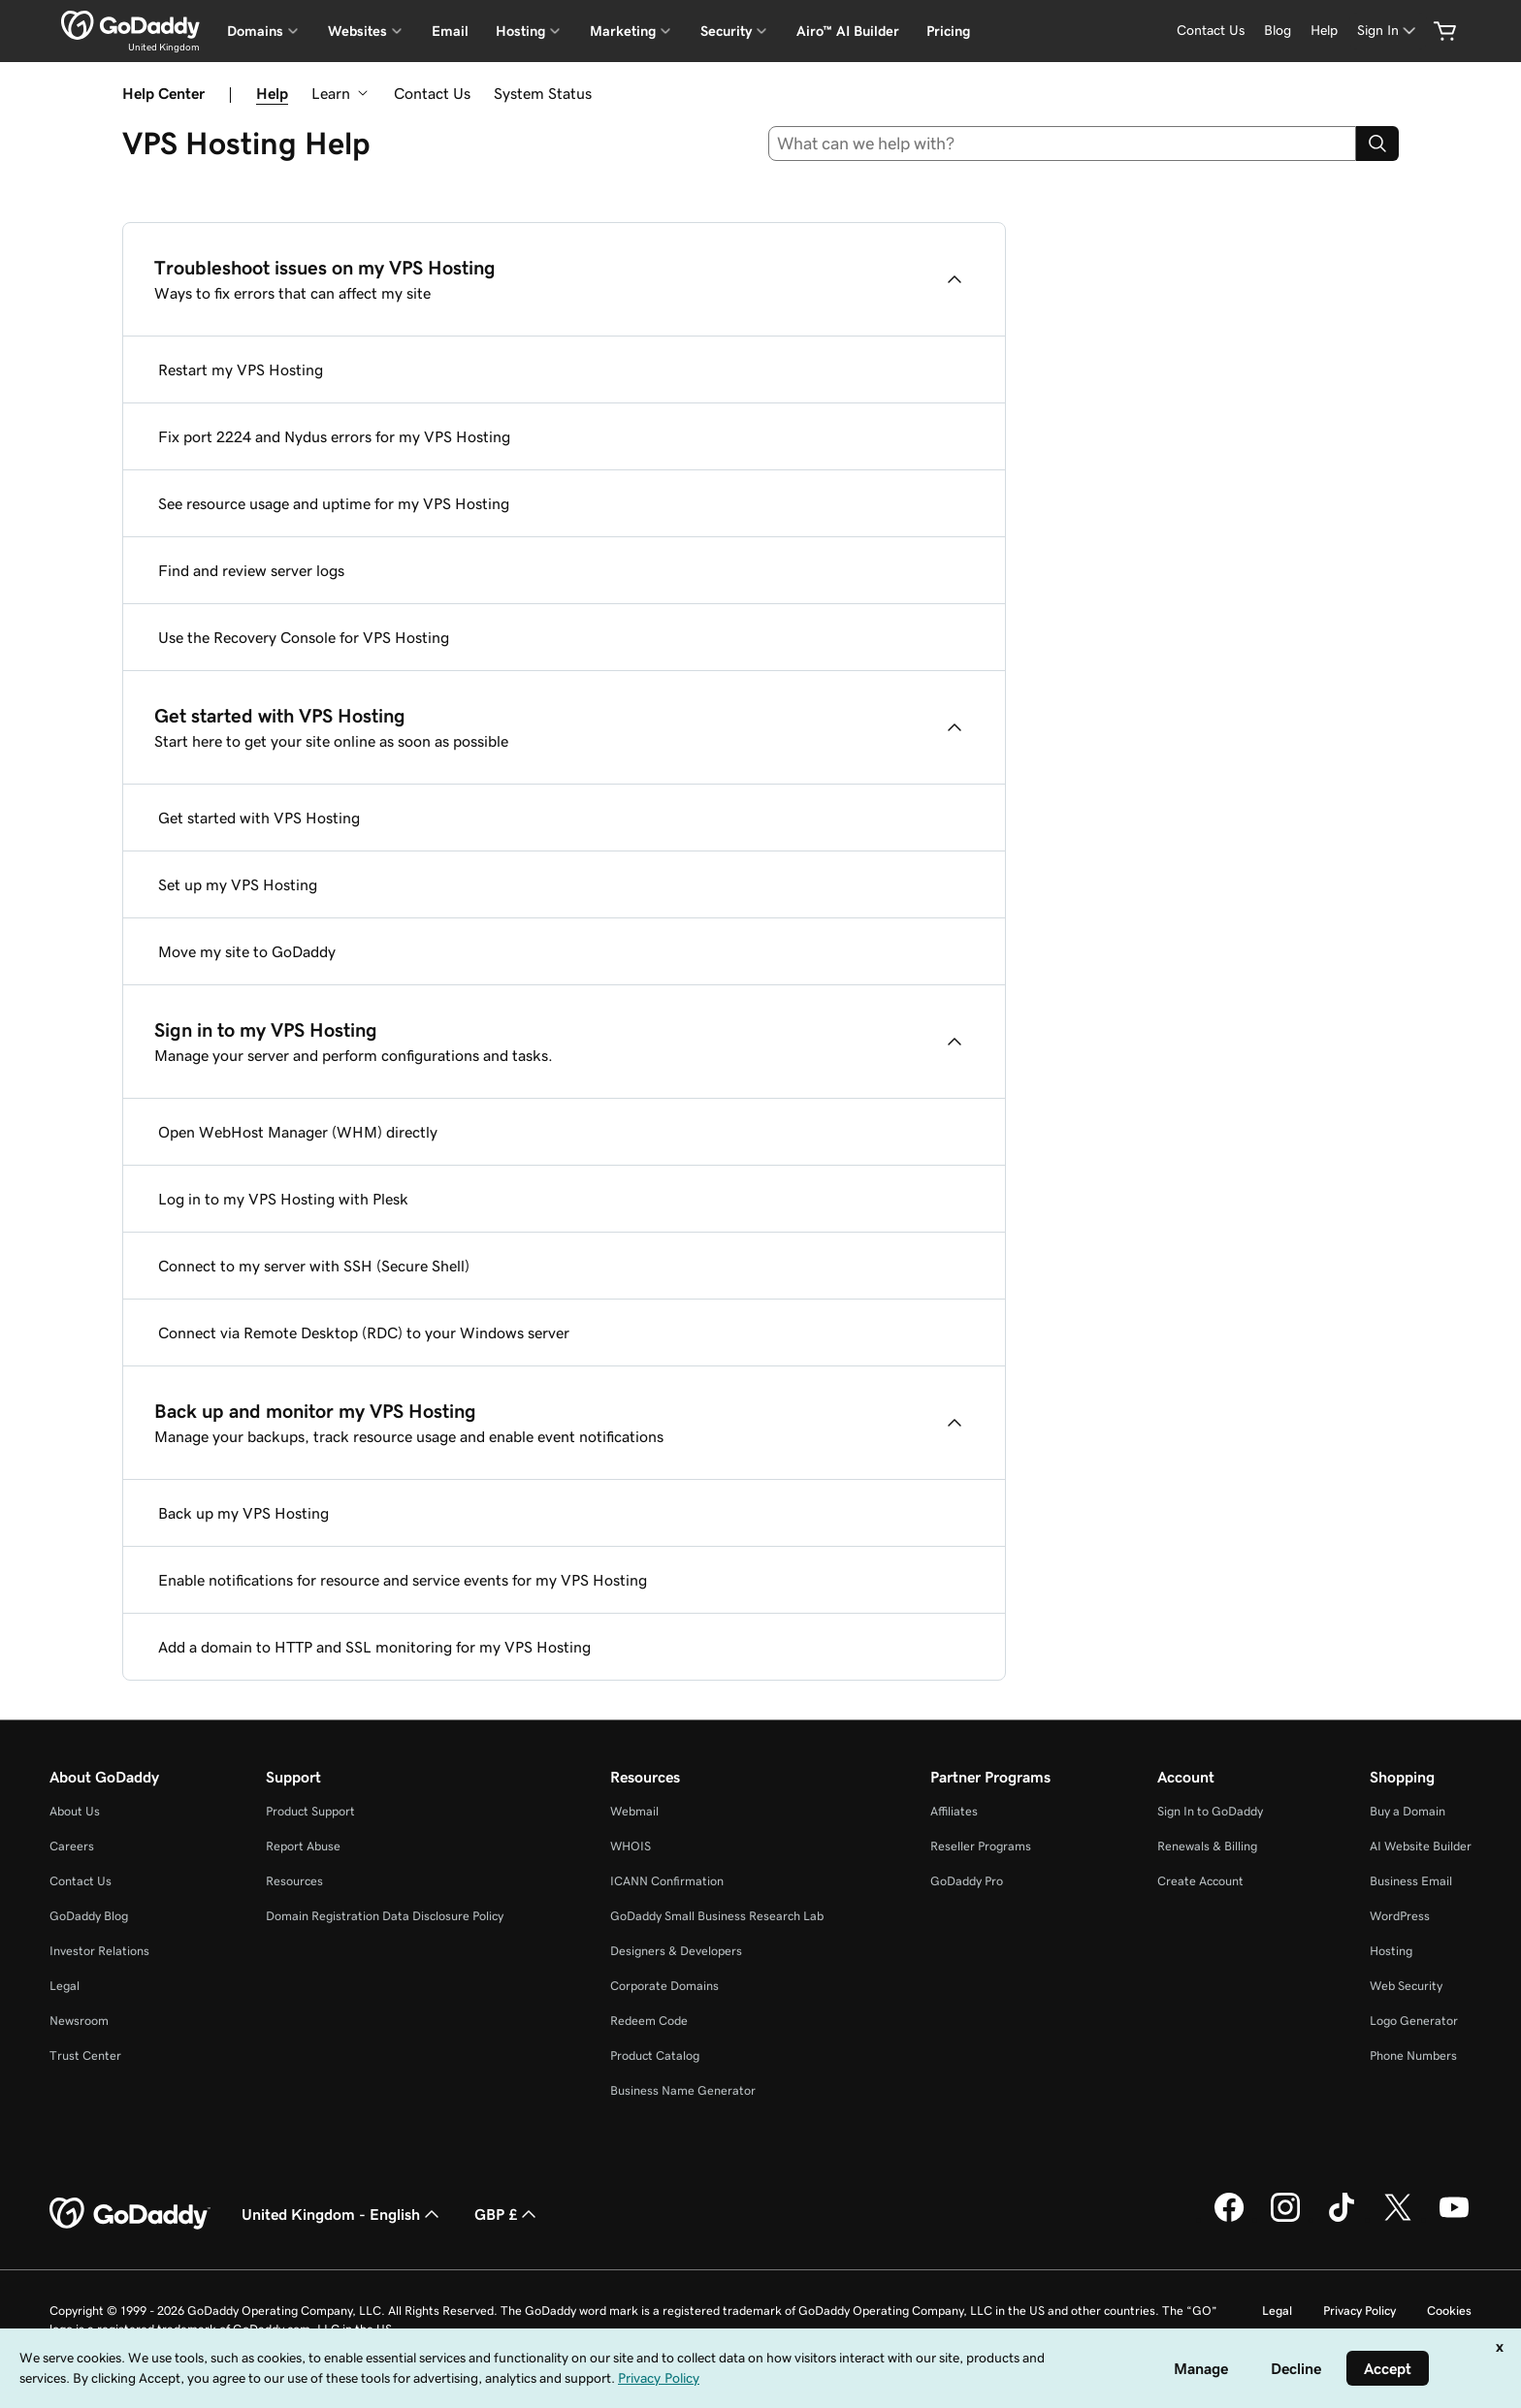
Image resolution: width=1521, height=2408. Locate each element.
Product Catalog (654, 2055)
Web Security (1406, 1985)
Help (272, 93)
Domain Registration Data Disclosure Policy (384, 1916)
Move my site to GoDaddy (247, 951)
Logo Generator (1414, 2020)
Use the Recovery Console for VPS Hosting (303, 637)
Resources (294, 1881)
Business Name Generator (683, 2090)
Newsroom (79, 2020)
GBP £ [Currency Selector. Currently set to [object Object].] (507, 2214)
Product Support (310, 1811)
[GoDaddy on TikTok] (1341, 2219)
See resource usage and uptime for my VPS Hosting (333, 503)
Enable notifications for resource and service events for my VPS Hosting (402, 1580)
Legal (64, 1985)
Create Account (1200, 1881)
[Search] (1377, 143)
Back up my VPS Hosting (243, 1513)
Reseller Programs (980, 1846)
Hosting (1391, 1950)
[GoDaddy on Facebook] (1229, 2219)
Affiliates (954, 1811)
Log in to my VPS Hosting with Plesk (283, 1198)
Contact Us (432, 93)
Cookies (1449, 2310)
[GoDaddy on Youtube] (1454, 2219)
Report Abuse (303, 1846)
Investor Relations (99, 1950)
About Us (74, 1811)
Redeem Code (649, 2020)
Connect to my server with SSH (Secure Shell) (313, 1265)
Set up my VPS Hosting (237, 884)
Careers (71, 1846)
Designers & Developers (676, 1950)
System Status (543, 93)
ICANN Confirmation (667, 1881)
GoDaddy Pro (966, 1881)
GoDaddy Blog (88, 1916)
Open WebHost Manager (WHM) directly (297, 1132)
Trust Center (85, 2055)
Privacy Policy (1359, 2310)
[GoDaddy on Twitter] (1397, 2219)
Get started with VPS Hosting (259, 817)
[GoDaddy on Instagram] (1285, 2219)
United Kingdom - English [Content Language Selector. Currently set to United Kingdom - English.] (342, 2214)
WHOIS (630, 1846)
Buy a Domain (1407, 1811)
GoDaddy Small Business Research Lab (717, 1916)
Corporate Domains (664, 1985)
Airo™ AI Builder (847, 31)
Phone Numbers (1413, 2055)
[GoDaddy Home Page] (129, 2214)
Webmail (634, 1811)
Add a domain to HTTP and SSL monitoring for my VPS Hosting (374, 1646)
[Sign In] (1388, 30)
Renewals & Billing (1207, 1846)
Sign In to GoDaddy (1210, 1811)
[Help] (1324, 30)
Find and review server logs (251, 570)
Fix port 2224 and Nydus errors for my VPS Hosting (334, 436)
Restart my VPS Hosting (240, 369)
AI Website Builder (1421, 1846)
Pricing (948, 31)
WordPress (1400, 1916)
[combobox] (1062, 143)
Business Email (1411, 1881)
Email (450, 31)
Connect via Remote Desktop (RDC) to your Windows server (363, 1332)
